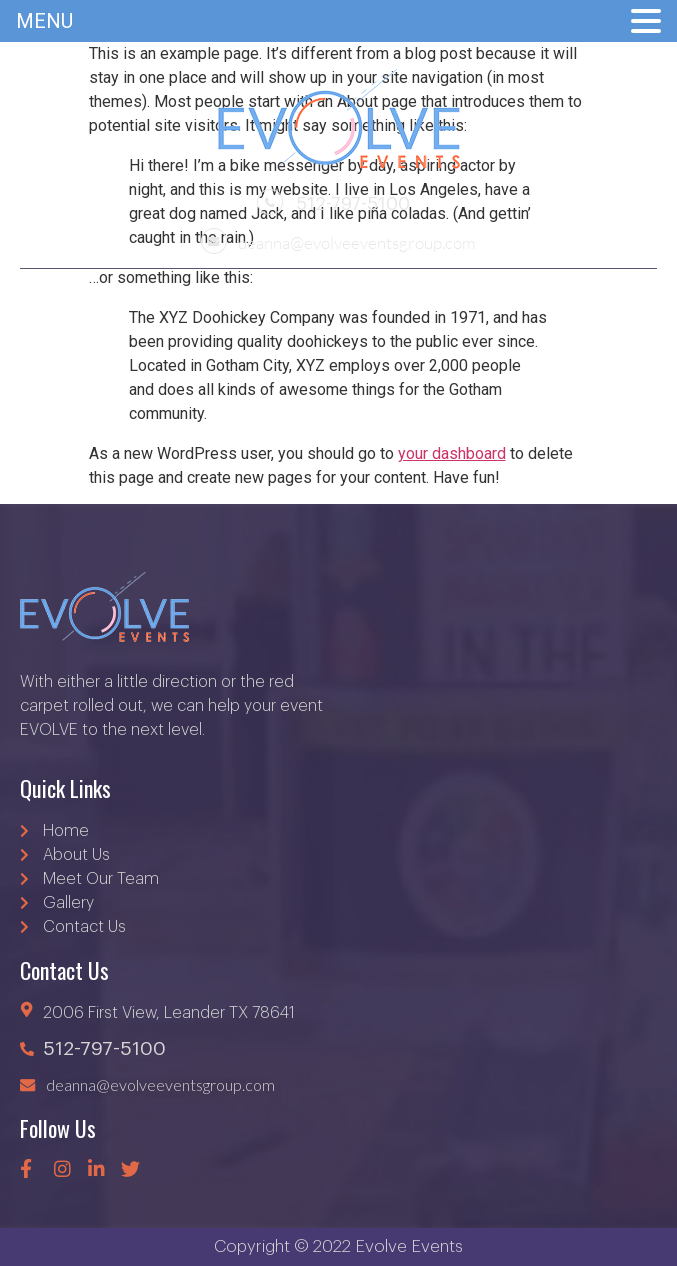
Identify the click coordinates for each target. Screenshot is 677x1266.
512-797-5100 (333, 204)
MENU (44, 21)
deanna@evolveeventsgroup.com (338, 240)
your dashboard (452, 453)
